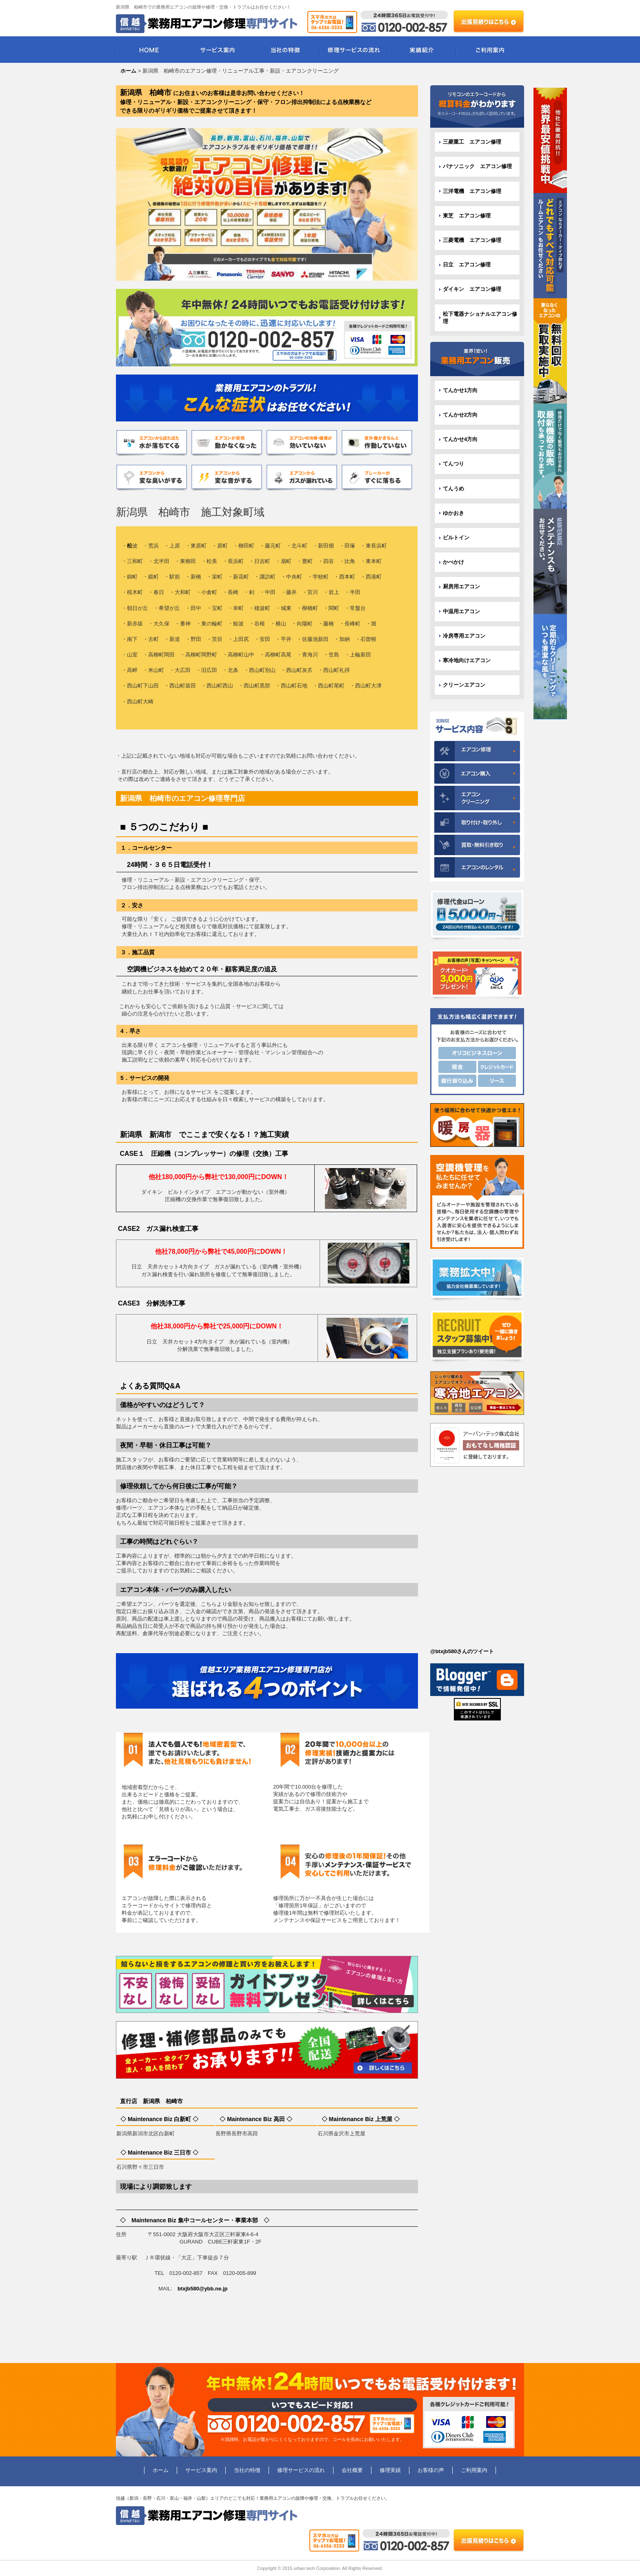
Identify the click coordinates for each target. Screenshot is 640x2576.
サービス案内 (217, 49)
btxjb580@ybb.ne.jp (202, 2289)
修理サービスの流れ (354, 49)
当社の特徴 (285, 49)
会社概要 (352, 2470)
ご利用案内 (490, 49)
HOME (149, 49)
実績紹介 (422, 49)
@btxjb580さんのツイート (462, 1651)
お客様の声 (431, 2470)
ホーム (161, 2470)
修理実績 (390, 2470)
